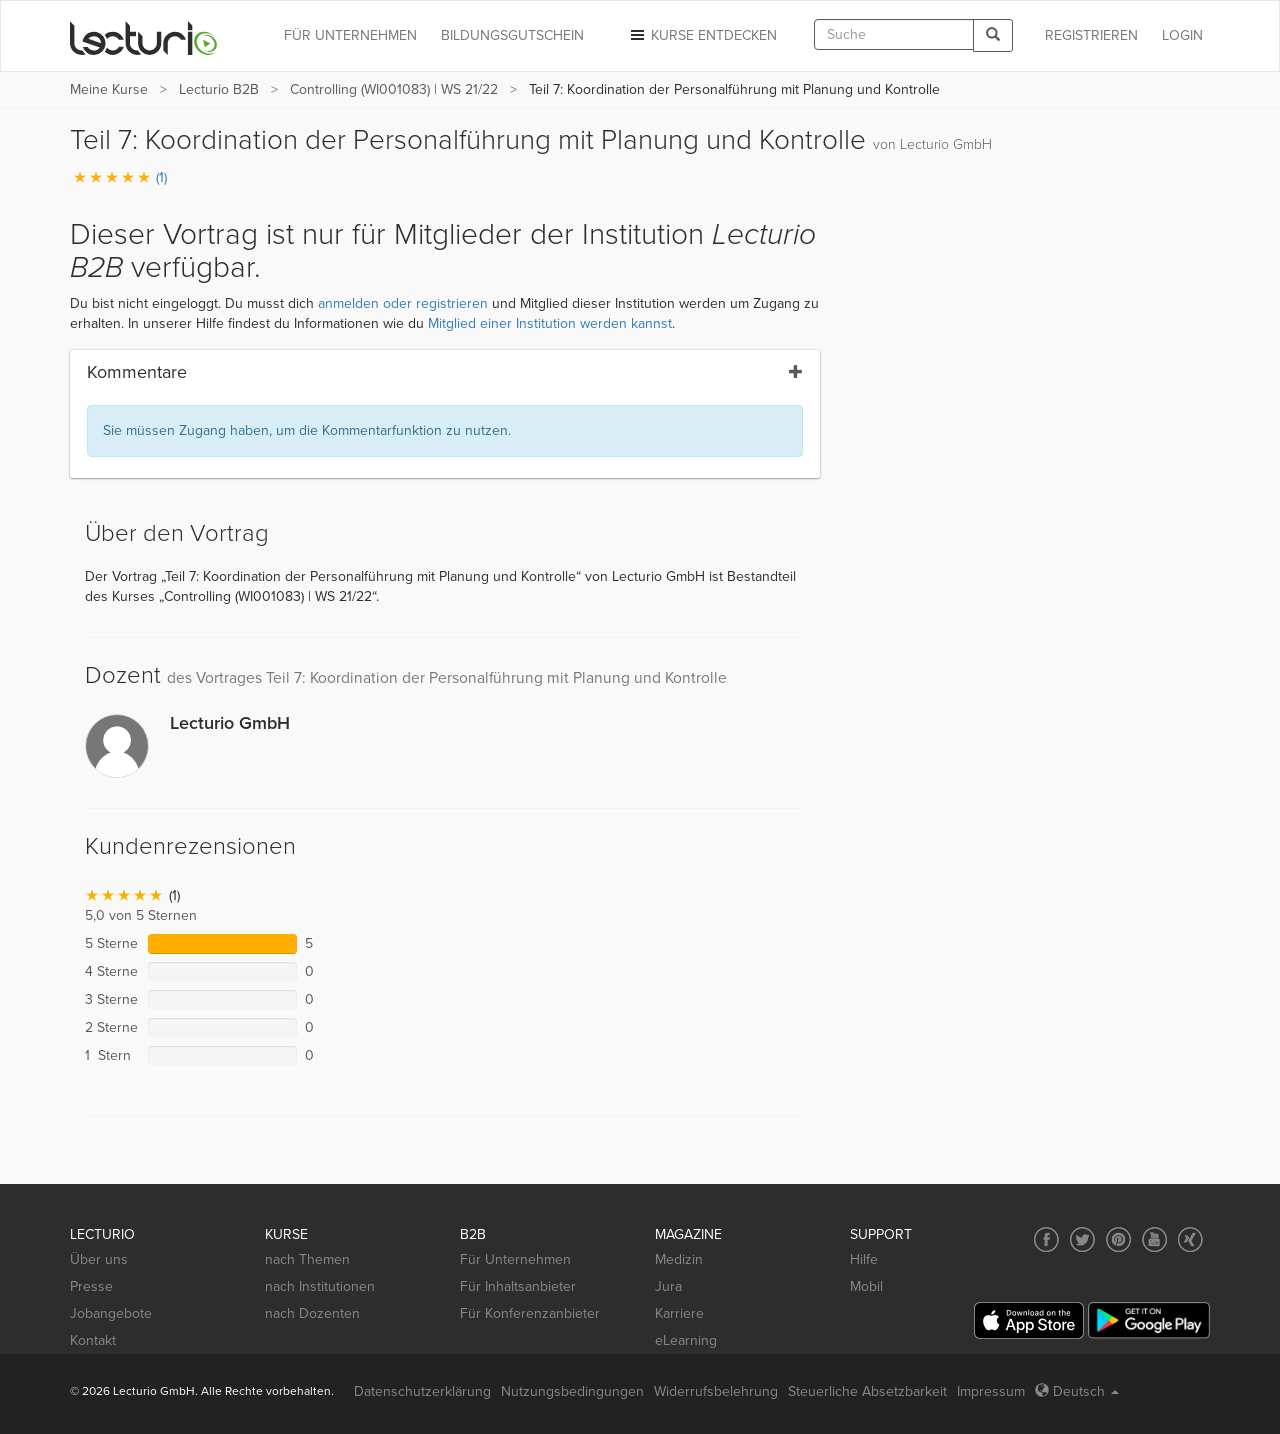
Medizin (679, 1259)
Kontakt (93, 1340)
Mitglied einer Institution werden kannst (550, 323)
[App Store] (1029, 1320)
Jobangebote (111, 1313)
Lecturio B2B (219, 89)
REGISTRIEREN (1091, 35)
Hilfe (864, 1259)
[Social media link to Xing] (1190, 1239)
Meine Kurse (109, 89)
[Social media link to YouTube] (1154, 1239)
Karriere (679, 1313)
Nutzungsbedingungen (572, 1391)
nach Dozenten (312, 1313)
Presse (91, 1286)
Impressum (991, 1391)
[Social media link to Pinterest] (1118, 1239)
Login (1182, 35)
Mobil (866, 1286)
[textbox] (894, 34)
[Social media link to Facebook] (1046, 1239)
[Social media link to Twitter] (1082, 1239)
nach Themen (307, 1259)
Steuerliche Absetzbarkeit (867, 1391)
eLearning (686, 1340)
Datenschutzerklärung (422, 1391)
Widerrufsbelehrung (716, 1391)
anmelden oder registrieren (403, 303)
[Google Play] (1149, 1320)
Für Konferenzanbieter (530, 1313)
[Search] (993, 35)
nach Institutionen (320, 1286)
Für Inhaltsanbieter (518, 1286)
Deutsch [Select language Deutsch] (1077, 1391)
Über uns (99, 1259)
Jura (668, 1286)
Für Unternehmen (515, 1259)
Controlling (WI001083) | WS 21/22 (394, 89)
